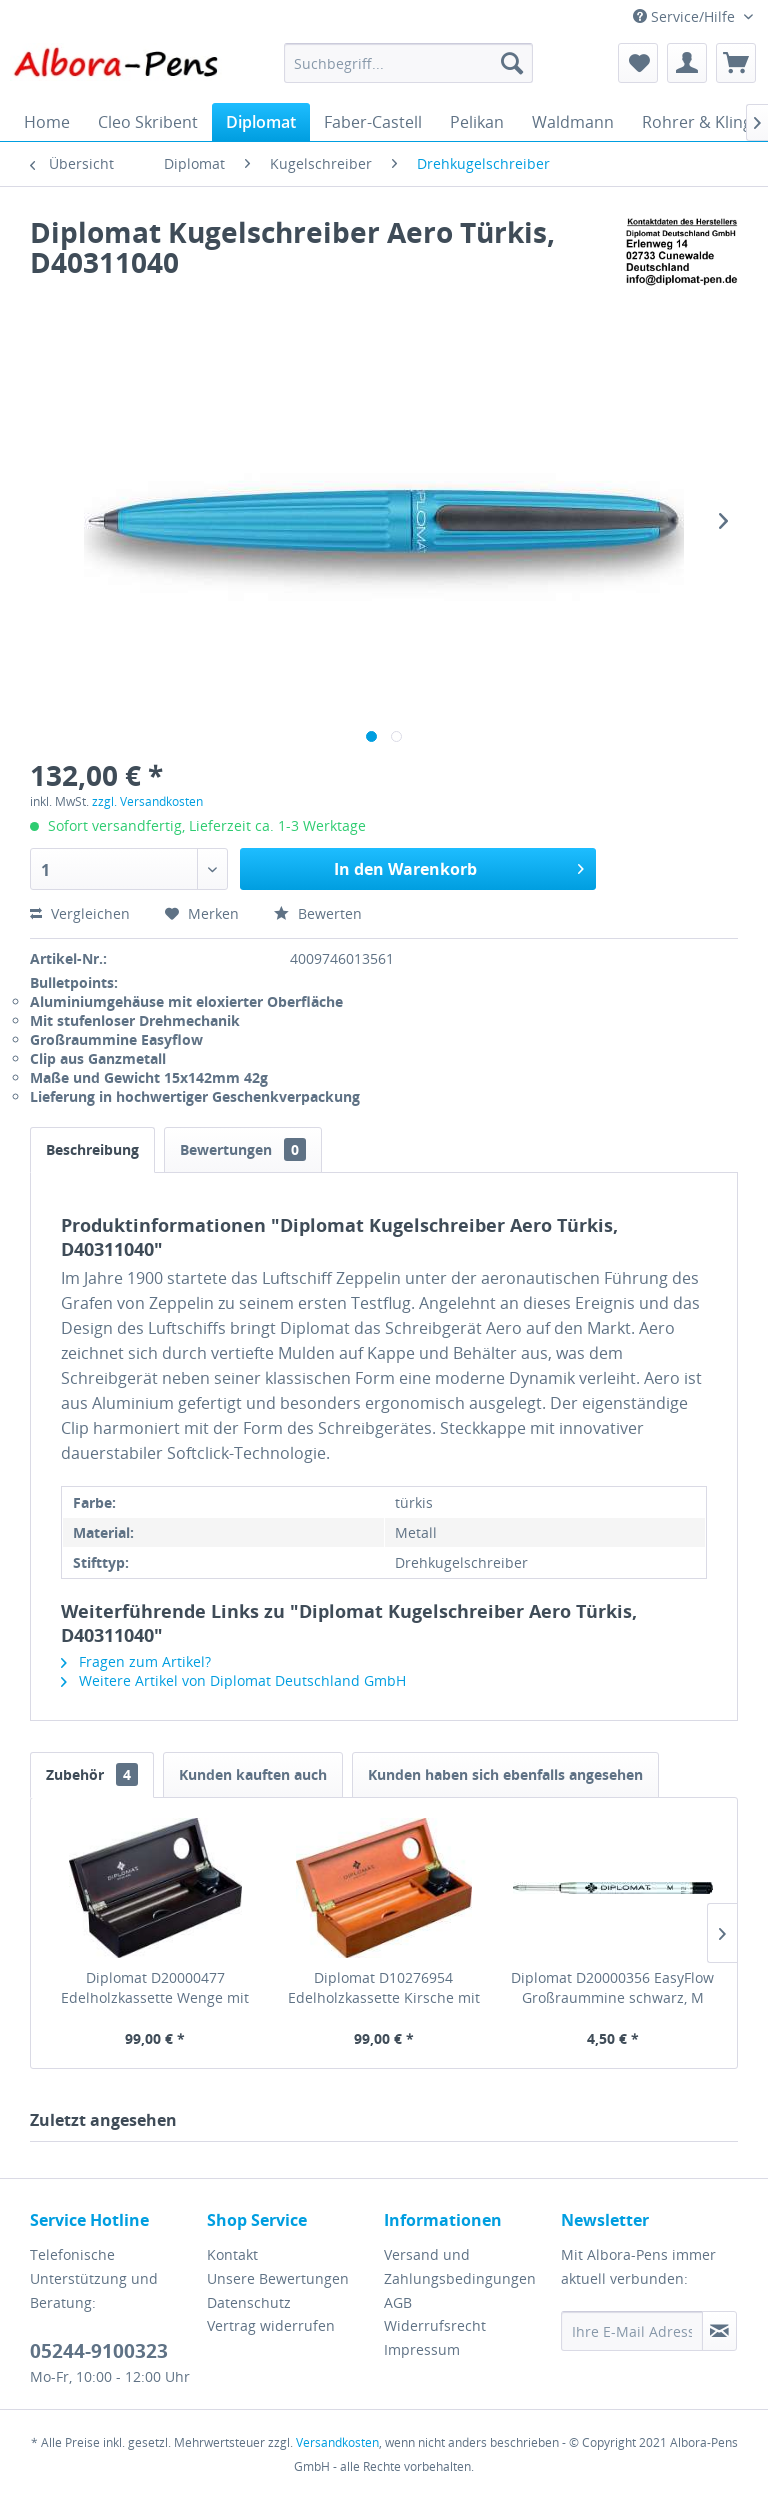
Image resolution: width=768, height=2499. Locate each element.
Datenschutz (249, 2302)
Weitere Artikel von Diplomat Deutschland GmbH (233, 1680)
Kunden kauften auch (253, 1774)
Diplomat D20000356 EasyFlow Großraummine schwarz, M (612, 1987)
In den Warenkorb (459, 866)
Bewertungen (243, 1149)
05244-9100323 (99, 2351)
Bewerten (318, 913)
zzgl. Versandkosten (147, 801)
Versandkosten (337, 2442)
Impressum (422, 2349)
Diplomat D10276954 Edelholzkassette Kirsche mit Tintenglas (384, 1988)
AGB (398, 2302)
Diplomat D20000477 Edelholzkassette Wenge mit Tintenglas (155, 1988)
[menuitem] (409, 63)
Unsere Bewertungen (278, 2278)
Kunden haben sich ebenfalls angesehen (505, 1774)
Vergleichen (80, 913)
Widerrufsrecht (435, 2325)
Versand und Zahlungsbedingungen (460, 2266)
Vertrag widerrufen (271, 2325)
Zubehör (92, 1774)
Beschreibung (92, 1149)
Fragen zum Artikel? (136, 1661)
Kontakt (232, 2254)
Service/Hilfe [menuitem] (686, 16)
